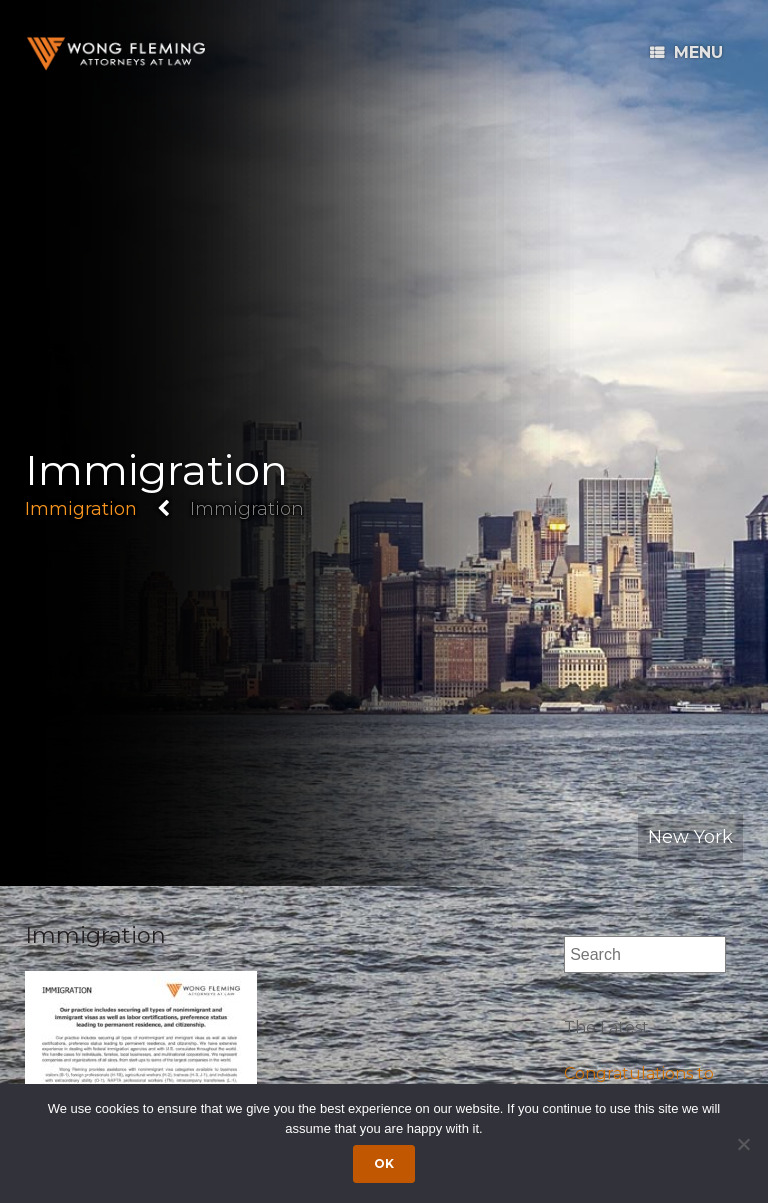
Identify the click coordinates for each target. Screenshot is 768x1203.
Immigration (81, 509)
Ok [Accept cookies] (384, 1163)
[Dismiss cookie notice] (743, 1144)
